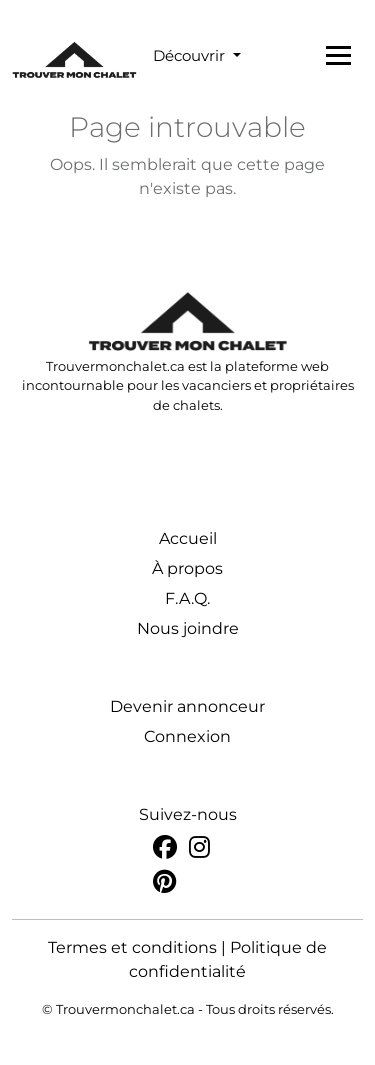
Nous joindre (188, 628)
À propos (187, 568)
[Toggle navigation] (338, 55)
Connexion (187, 736)
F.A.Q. (187, 598)
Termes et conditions (132, 947)
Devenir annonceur (187, 706)
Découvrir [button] (191, 55)
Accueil (188, 538)
